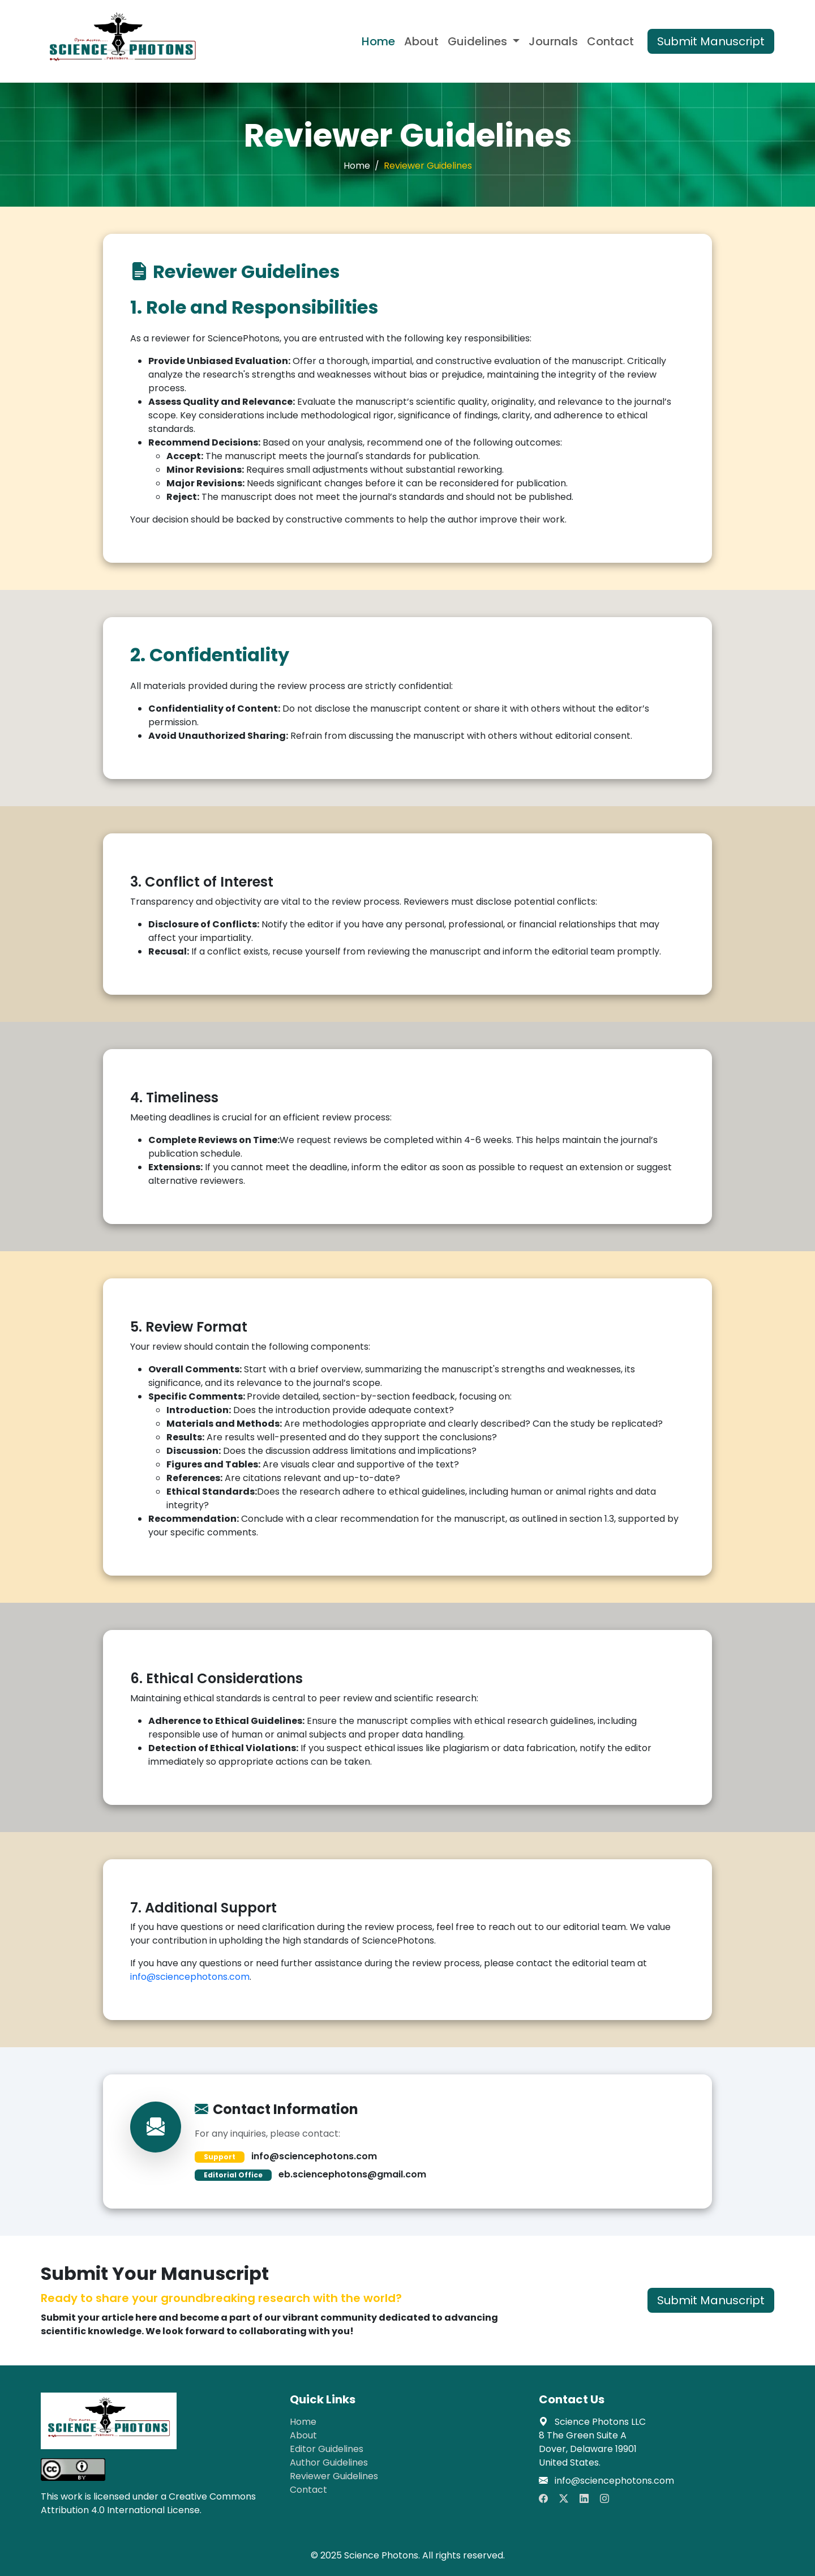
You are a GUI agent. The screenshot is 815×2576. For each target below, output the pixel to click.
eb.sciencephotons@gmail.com (352, 2174)
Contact (610, 41)
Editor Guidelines (326, 2448)
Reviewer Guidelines (334, 2476)
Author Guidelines (329, 2462)
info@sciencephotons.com (190, 1976)
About (421, 41)
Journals (553, 41)
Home (378, 41)
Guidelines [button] (479, 41)
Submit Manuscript (711, 41)
